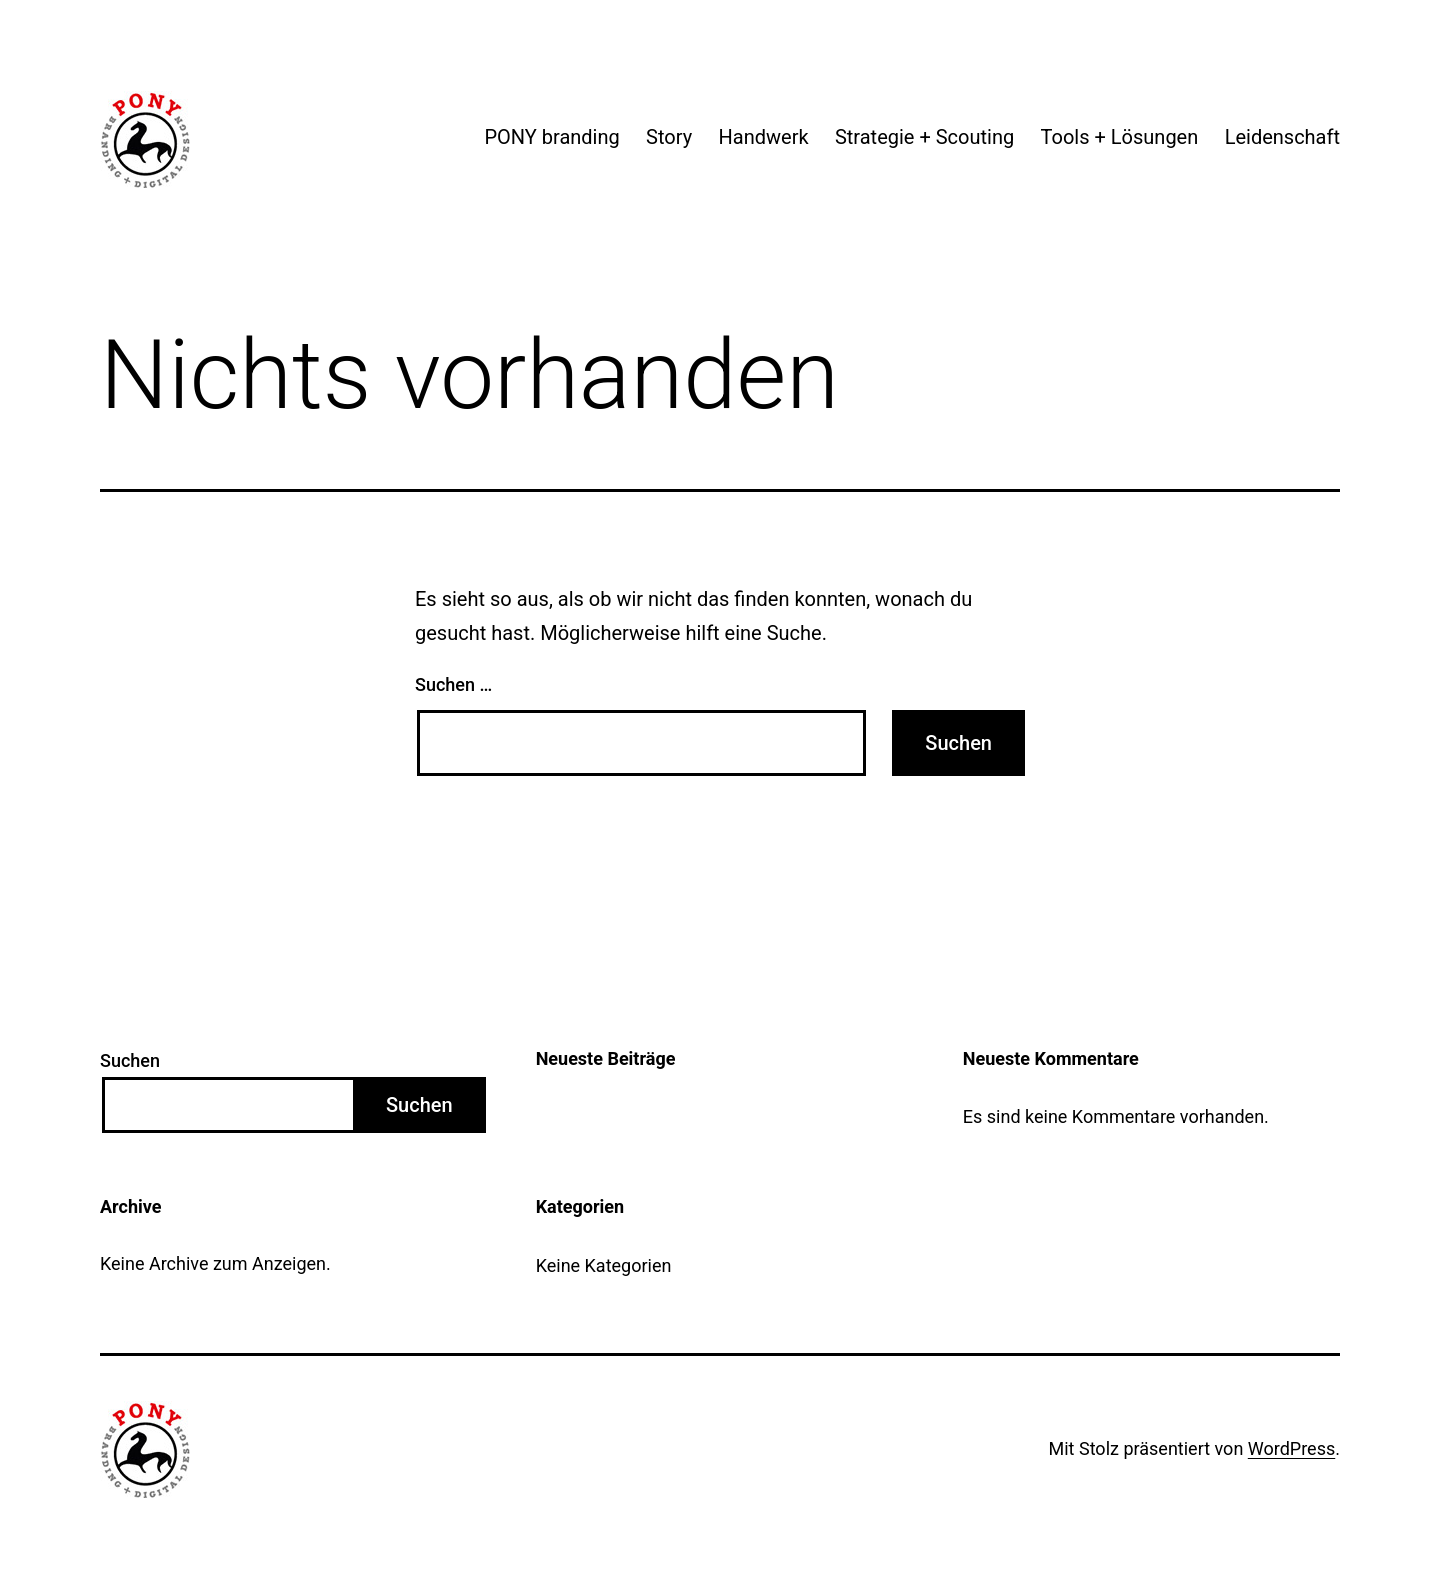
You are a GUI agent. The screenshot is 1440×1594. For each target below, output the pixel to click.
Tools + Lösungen (1120, 137)
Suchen (130, 1060)
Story (669, 137)
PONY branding (551, 137)
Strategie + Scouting (924, 137)
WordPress (1291, 1448)
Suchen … (453, 684)
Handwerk (764, 137)
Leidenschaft (1282, 137)
